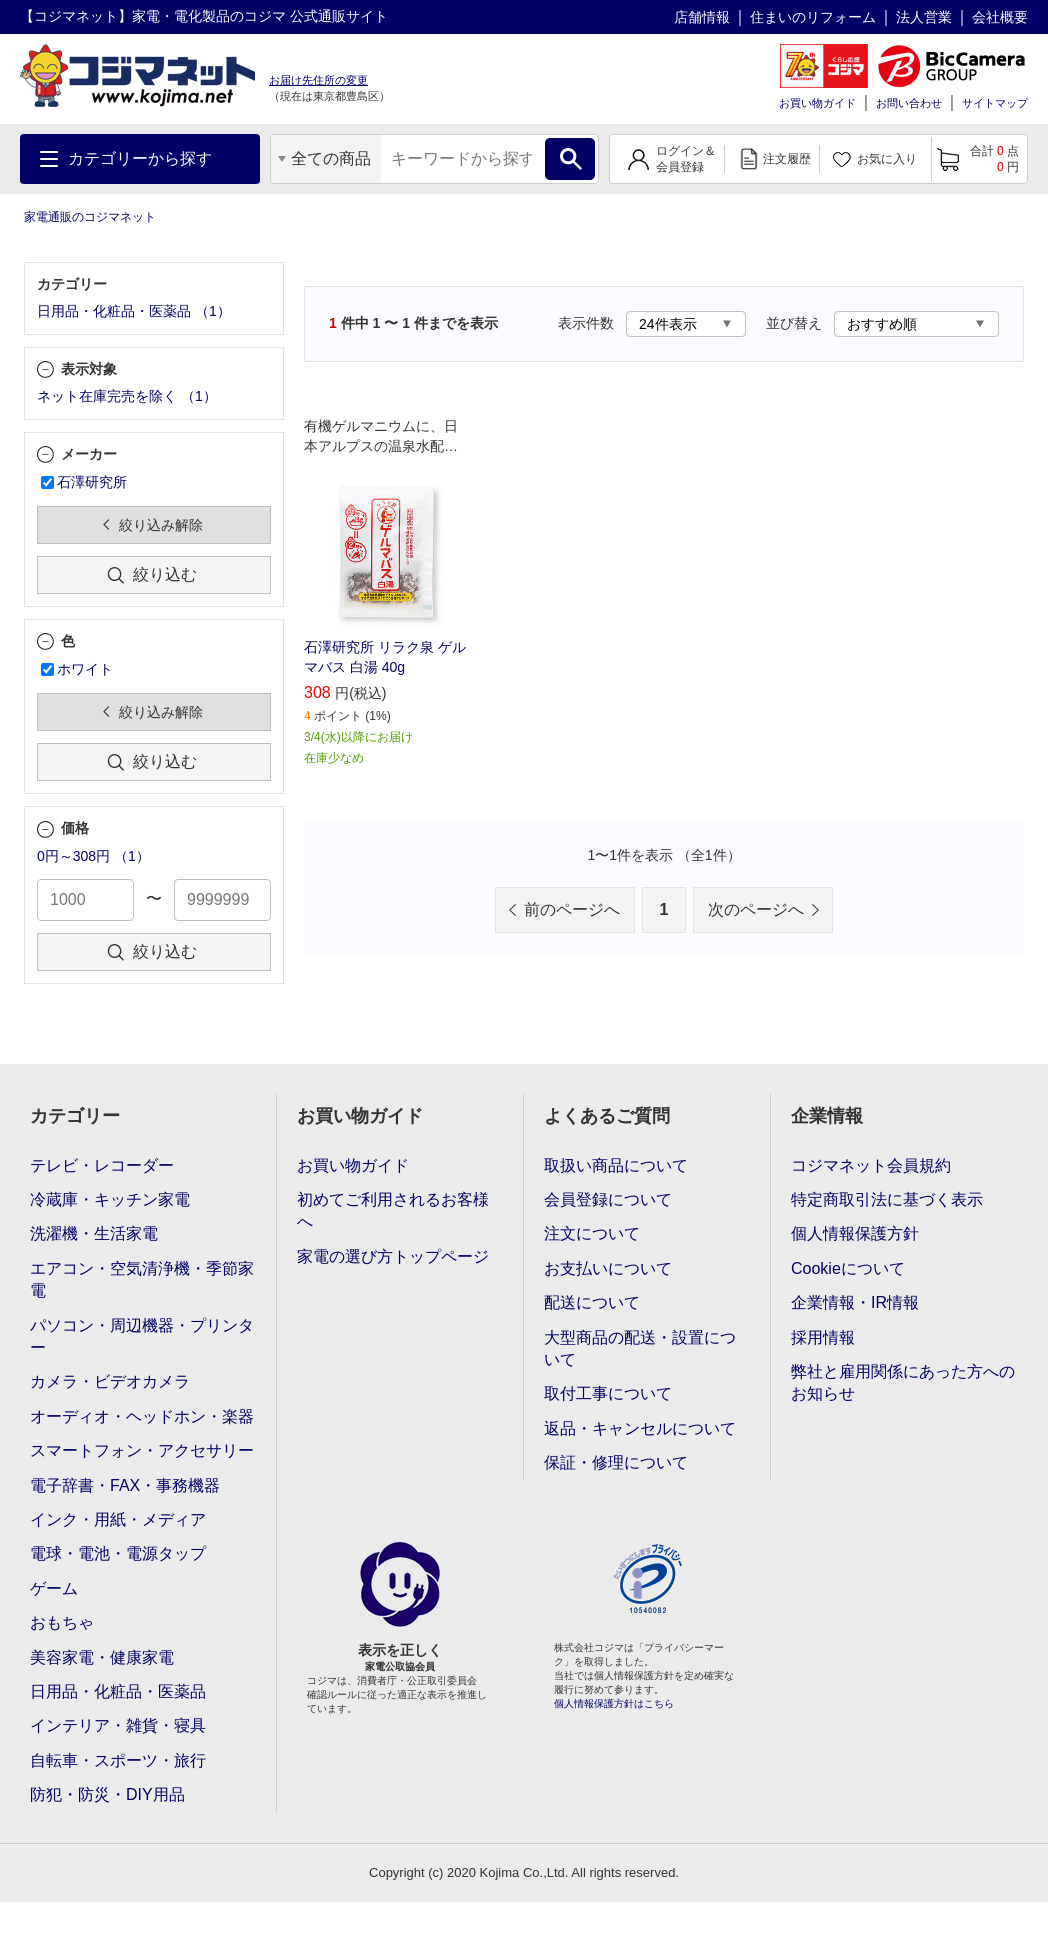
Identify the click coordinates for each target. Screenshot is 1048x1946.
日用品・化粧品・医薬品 (118, 1691)
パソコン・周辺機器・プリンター (142, 1336)
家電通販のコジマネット (90, 217)
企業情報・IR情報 (855, 1302)
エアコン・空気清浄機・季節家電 (142, 1279)
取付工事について (608, 1393)
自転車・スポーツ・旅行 (118, 1760)
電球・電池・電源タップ (118, 1553)
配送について (592, 1302)
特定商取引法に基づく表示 (887, 1199)
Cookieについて (848, 1268)
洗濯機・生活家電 (94, 1233)
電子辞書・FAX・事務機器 (125, 1485)
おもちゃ (62, 1622)
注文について (592, 1233)
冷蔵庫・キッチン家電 (110, 1199)
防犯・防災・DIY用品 (107, 1794)
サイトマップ (995, 103)
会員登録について (608, 1199)
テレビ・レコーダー (102, 1165)
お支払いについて (608, 1268)
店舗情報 (702, 17)
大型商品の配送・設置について (640, 1348)
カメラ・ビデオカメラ (110, 1381)
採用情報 (823, 1337)
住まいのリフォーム (813, 17)
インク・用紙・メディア (118, 1519)
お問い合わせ (909, 103)
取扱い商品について (616, 1165)
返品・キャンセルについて (640, 1428)
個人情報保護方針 (855, 1233)
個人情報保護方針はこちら (614, 1703)
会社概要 (1000, 17)
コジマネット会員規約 (871, 1165)
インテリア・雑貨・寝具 (118, 1725)
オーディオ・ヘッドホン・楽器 (142, 1416)
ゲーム (54, 1588)
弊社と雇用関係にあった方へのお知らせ (903, 1382)
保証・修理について (616, 1462)
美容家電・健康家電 (102, 1657)
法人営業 (924, 17)
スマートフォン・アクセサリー (142, 1450)
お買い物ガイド (817, 103)
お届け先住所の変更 (318, 80)
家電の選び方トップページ (393, 1256)
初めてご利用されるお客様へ (393, 1210)
